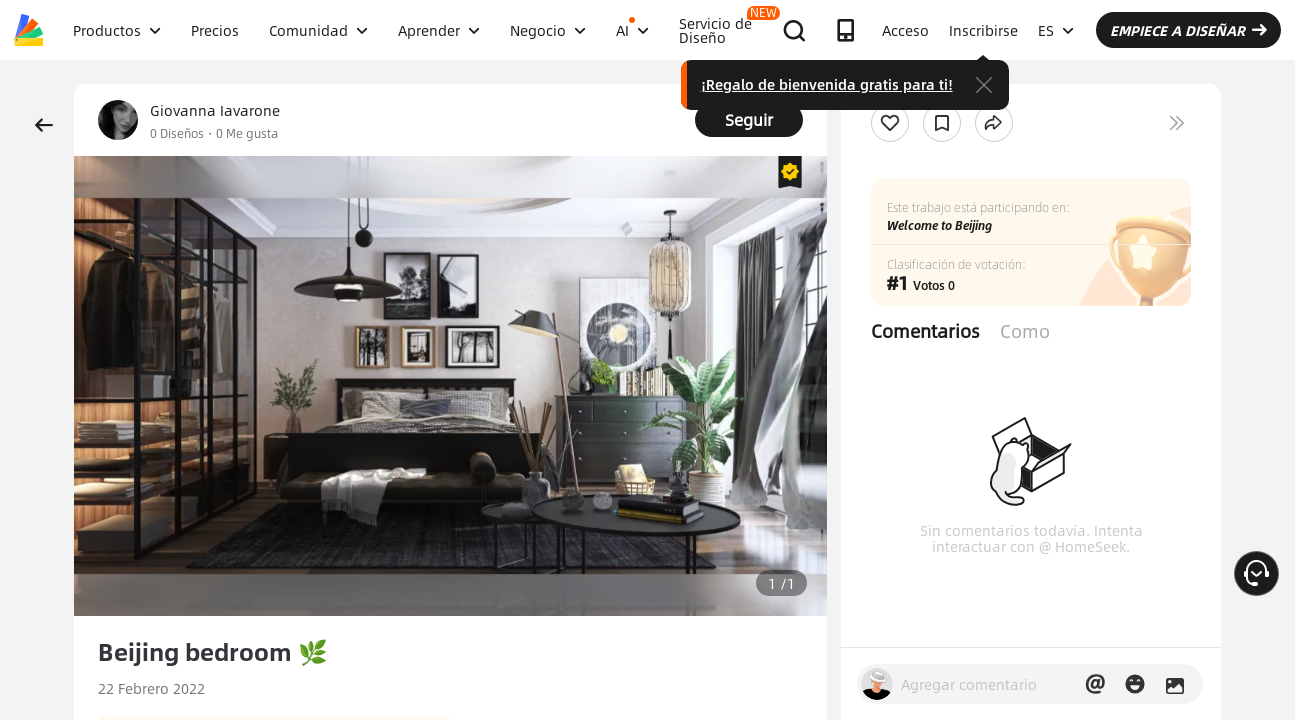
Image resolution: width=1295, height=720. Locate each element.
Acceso (905, 30)
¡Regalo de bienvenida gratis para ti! (827, 84)
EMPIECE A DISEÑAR (1188, 30)
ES (1056, 30)
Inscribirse (983, 30)
